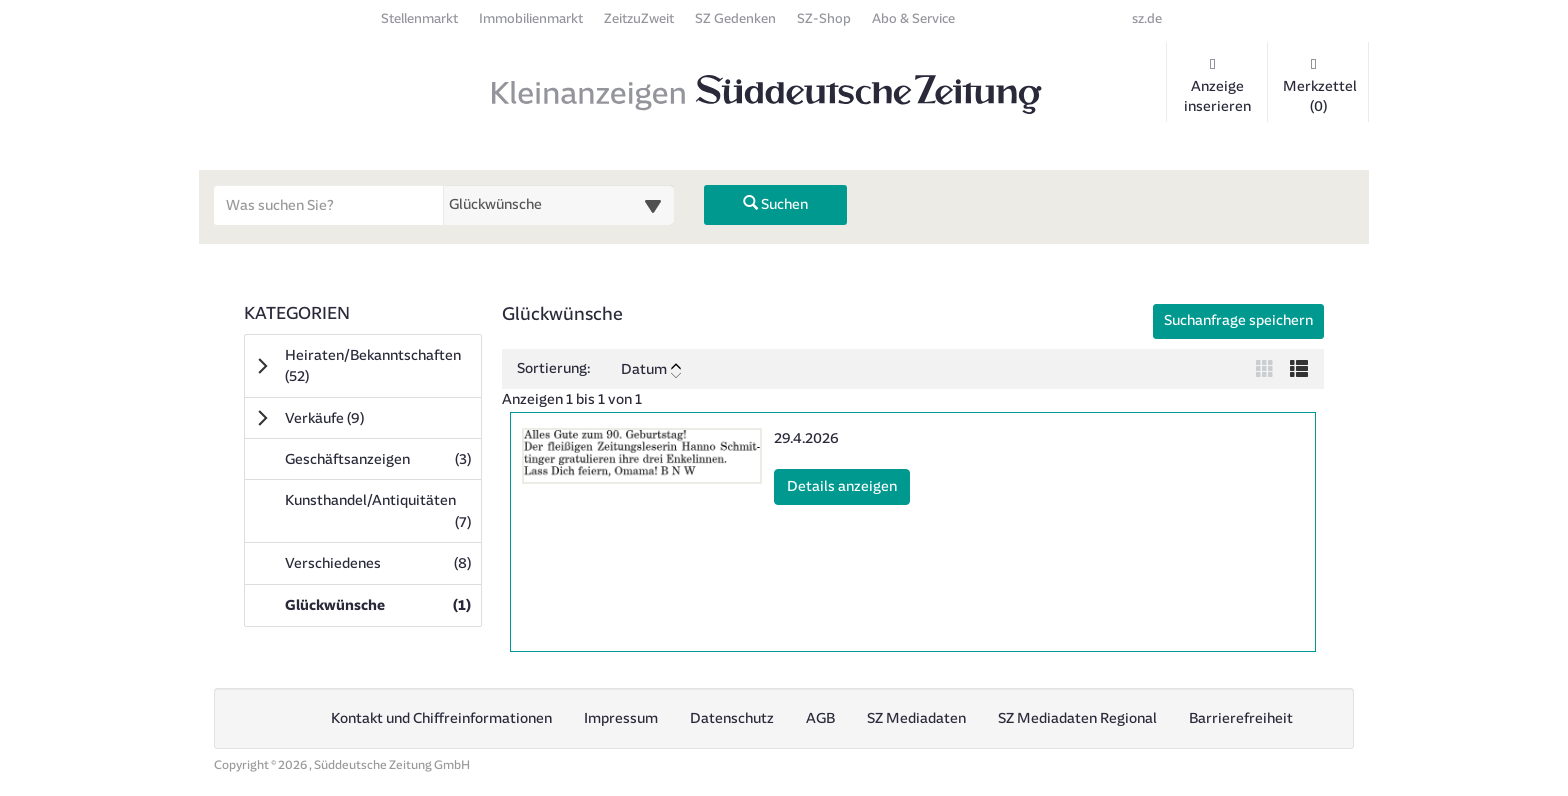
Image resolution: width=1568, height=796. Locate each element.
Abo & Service (913, 18)
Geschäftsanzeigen (382, 459)
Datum (651, 370)
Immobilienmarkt (531, 18)
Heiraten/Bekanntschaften (373, 366)
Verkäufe (352, 418)
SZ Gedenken (735, 18)
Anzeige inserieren (1217, 86)
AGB (820, 718)
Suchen (775, 204)
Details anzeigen (848, 485)
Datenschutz (732, 718)
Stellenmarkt (419, 18)
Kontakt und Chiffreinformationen (441, 718)
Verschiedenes (382, 563)
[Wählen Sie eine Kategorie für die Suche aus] (559, 205)
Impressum (621, 718)
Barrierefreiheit (1241, 718)
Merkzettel (1320, 86)
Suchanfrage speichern (1238, 320)
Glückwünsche (382, 605)
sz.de (1147, 18)
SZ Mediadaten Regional (1077, 718)
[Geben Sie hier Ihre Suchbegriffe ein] (329, 205)
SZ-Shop (824, 18)
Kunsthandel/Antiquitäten (382, 511)
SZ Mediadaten (916, 718)
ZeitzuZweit (639, 18)
